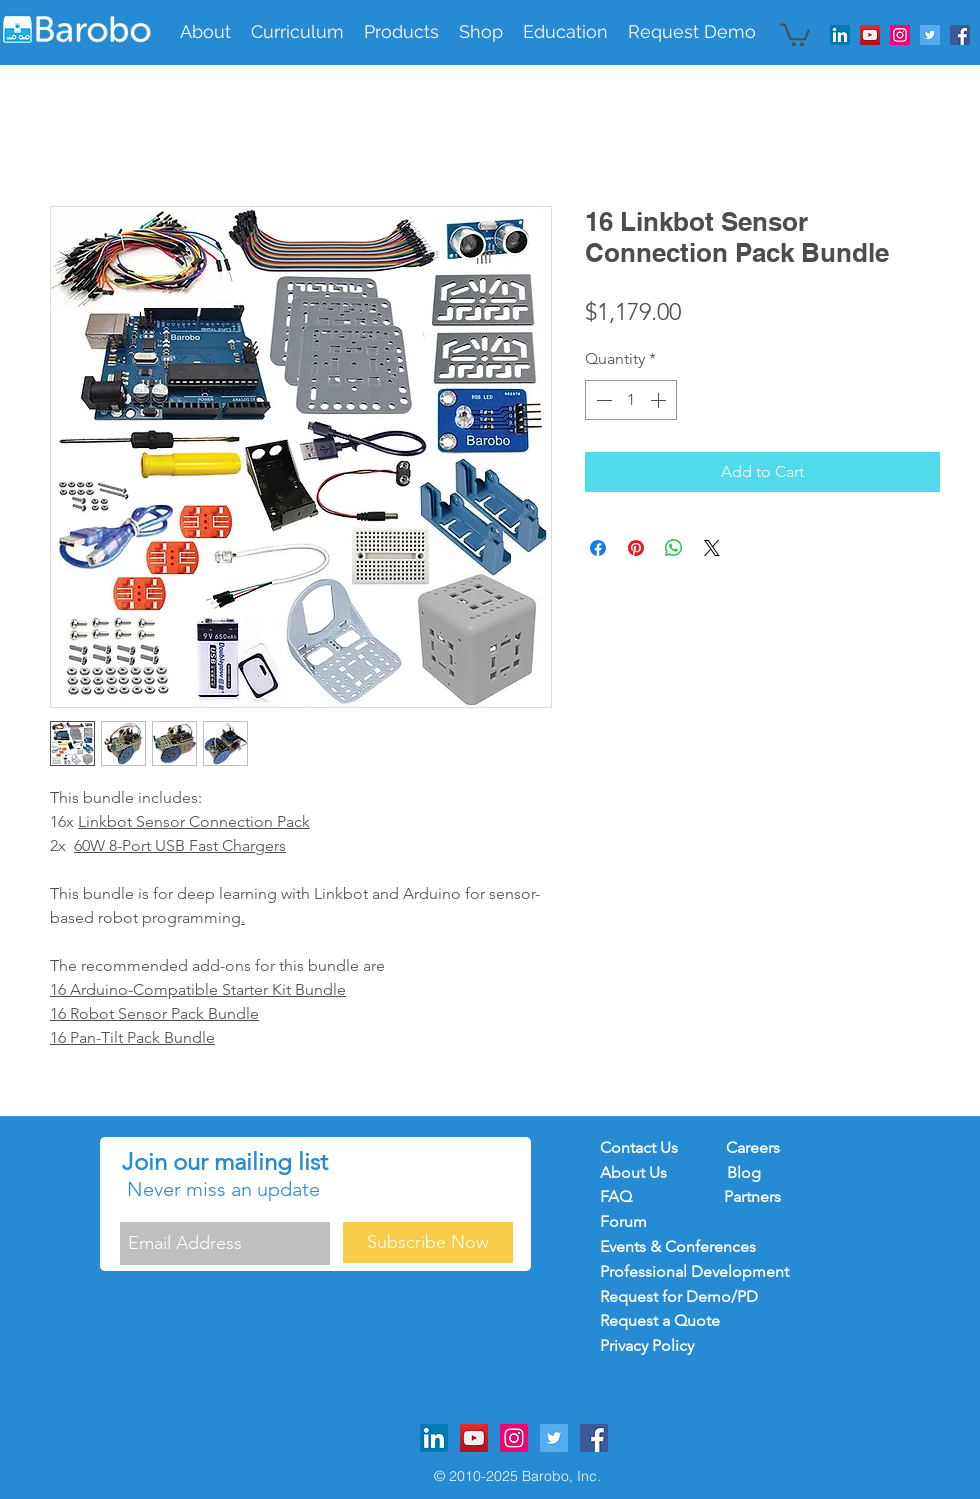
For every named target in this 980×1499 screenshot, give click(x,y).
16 (60, 1013)
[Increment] (660, 400)
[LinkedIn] (840, 35)
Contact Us (639, 1147)
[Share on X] (712, 548)
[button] (297, 32)
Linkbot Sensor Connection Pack (194, 821)
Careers (753, 1147)
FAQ (626, 1196)
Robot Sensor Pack (137, 1013)
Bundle (231, 1013)
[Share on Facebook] (598, 548)
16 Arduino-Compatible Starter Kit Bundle (198, 989)
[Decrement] (602, 400)
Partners (752, 1196)
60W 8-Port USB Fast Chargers (180, 845)
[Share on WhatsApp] (674, 548)
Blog (744, 1172)
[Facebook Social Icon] (960, 35)
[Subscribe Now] (428, 1242)
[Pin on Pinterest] (636, 548)
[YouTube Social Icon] (870, 35)
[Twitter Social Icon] (930, 35)
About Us (635, 1172)
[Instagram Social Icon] (900, 35)
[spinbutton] (631, 400)
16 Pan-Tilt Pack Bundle (132, 1037)
